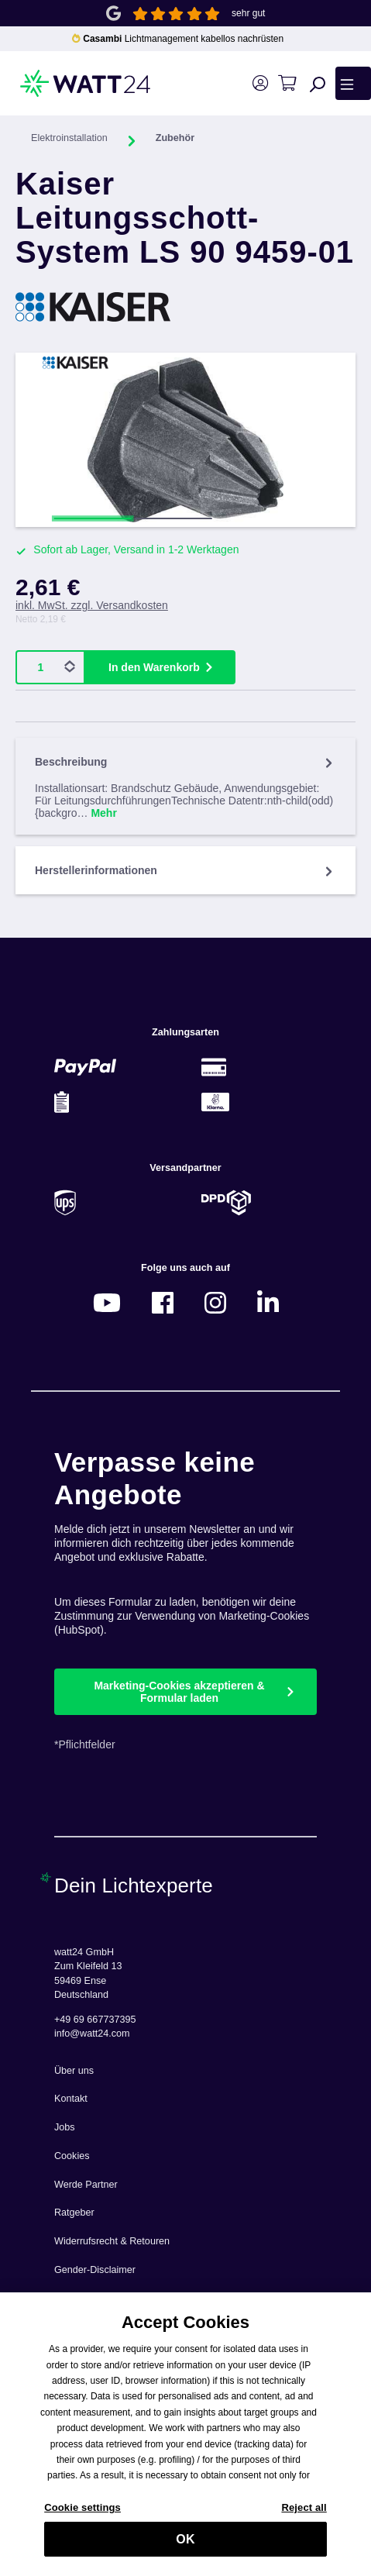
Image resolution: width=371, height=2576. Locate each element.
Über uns (74, 2070)
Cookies (72, 2156)
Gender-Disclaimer (95, 2269)
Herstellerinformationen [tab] (185, 870)
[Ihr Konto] (260, 83)
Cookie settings (82, 2514)
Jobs (64, 2127)
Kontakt (71, 2098)
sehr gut (248, 13)
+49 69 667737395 (95, 2019)
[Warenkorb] (287, 83)
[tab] (185, 786)
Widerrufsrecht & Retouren (112, 2241)
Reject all (303, 2514)
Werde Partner (86, 2184)
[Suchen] (317, 84)
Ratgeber (74, 2212)
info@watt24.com (92, 2033)
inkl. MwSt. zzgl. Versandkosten (91, 605)
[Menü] (353, 83)
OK (185, 2546)
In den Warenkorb (154, 667)
